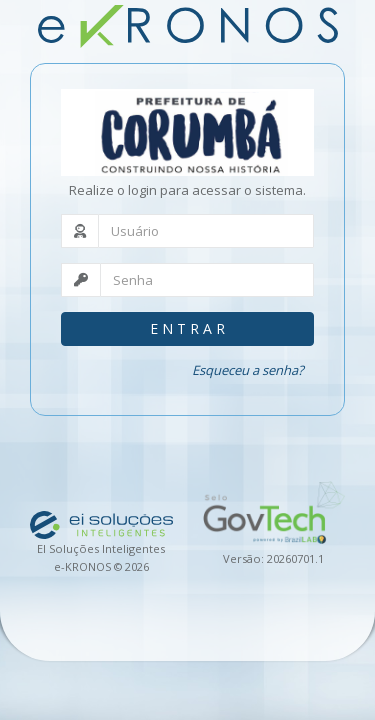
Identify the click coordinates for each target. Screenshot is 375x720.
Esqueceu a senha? (248, 370)
